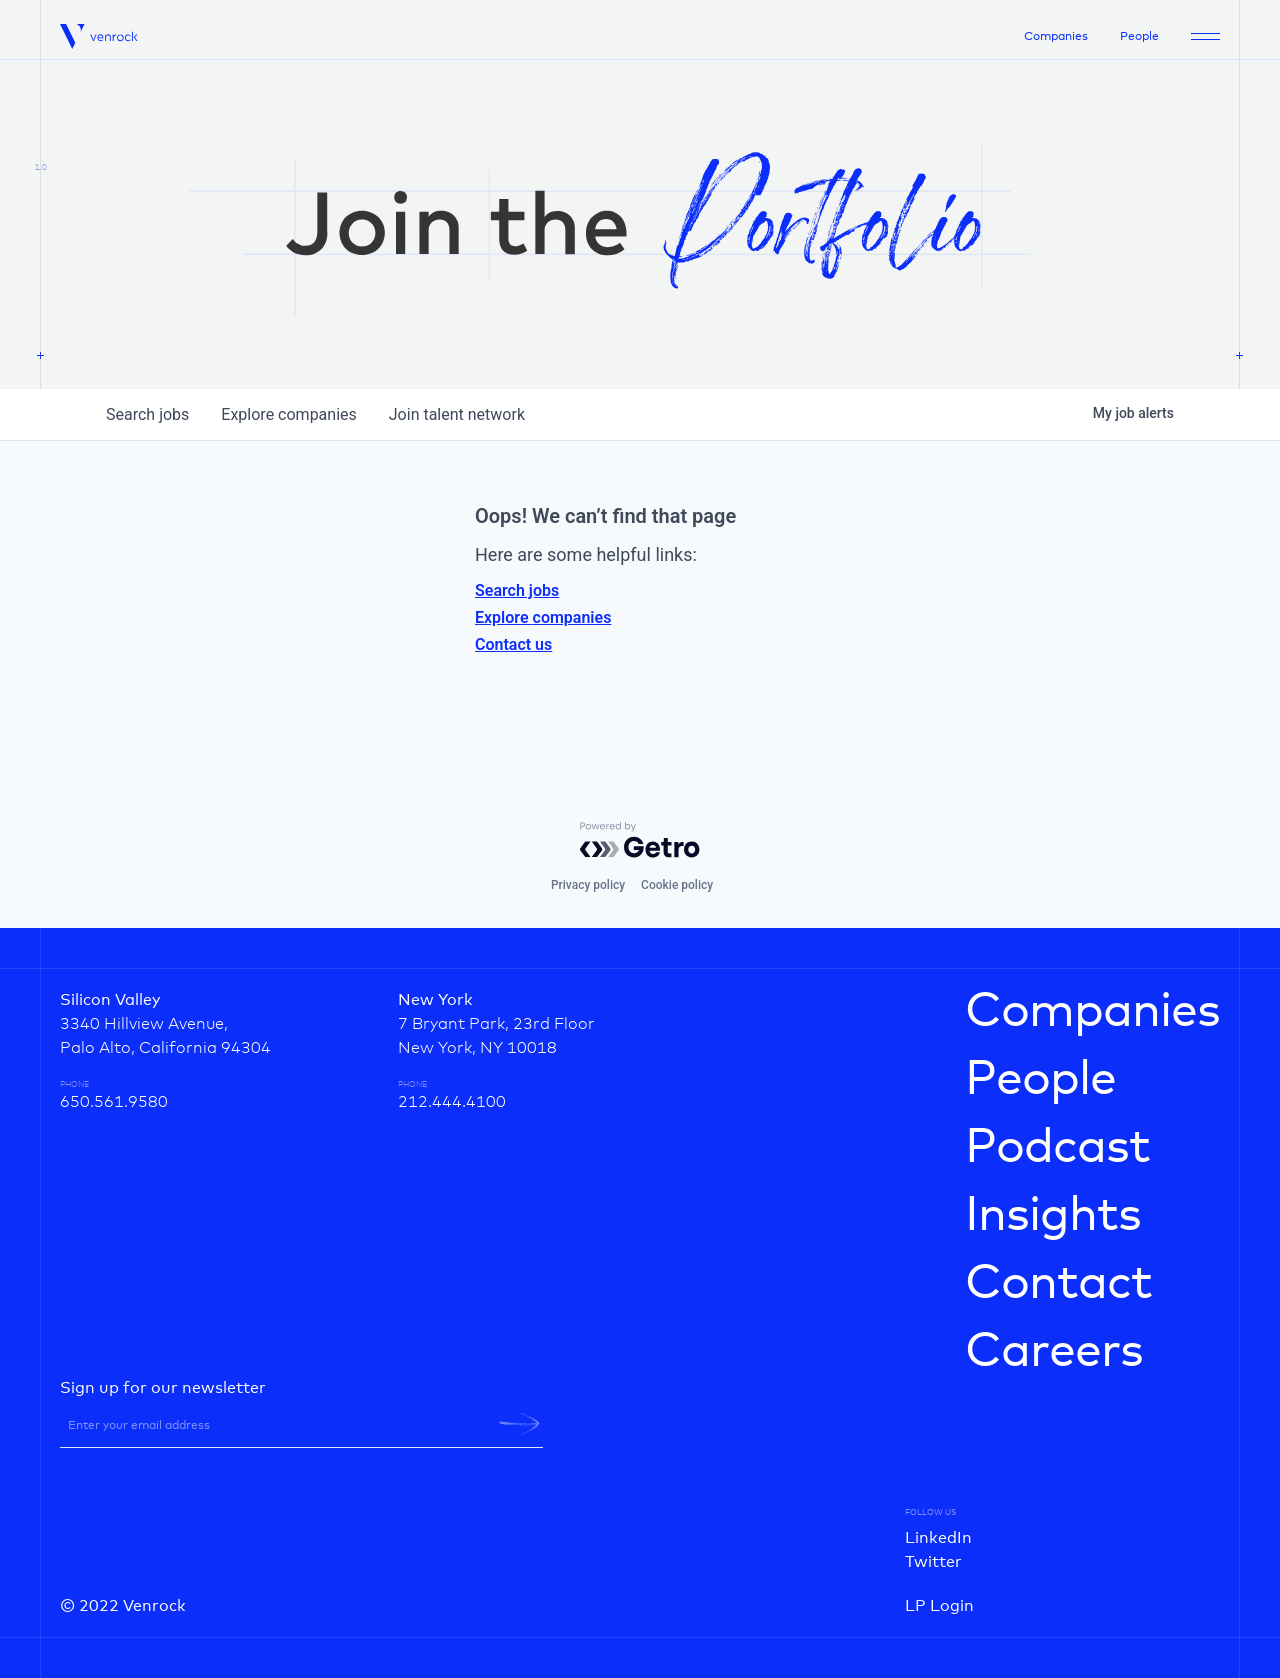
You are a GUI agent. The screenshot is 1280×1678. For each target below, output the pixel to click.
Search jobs (517, 590)
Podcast (1057, 1148)
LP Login (939, 1606)
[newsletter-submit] (519, 1424)
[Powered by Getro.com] (640, 840)
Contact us (513, 644)
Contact (1058, 1284)
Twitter (933, 1562)
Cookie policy (677, 885)
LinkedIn (938, 1538)
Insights (1053, 1216)
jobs (147, 414)
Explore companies (543, 617)
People (1139, 37)
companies (288, 414)
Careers (1054, 1352)
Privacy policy (588, 885)
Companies (1056, 37)
